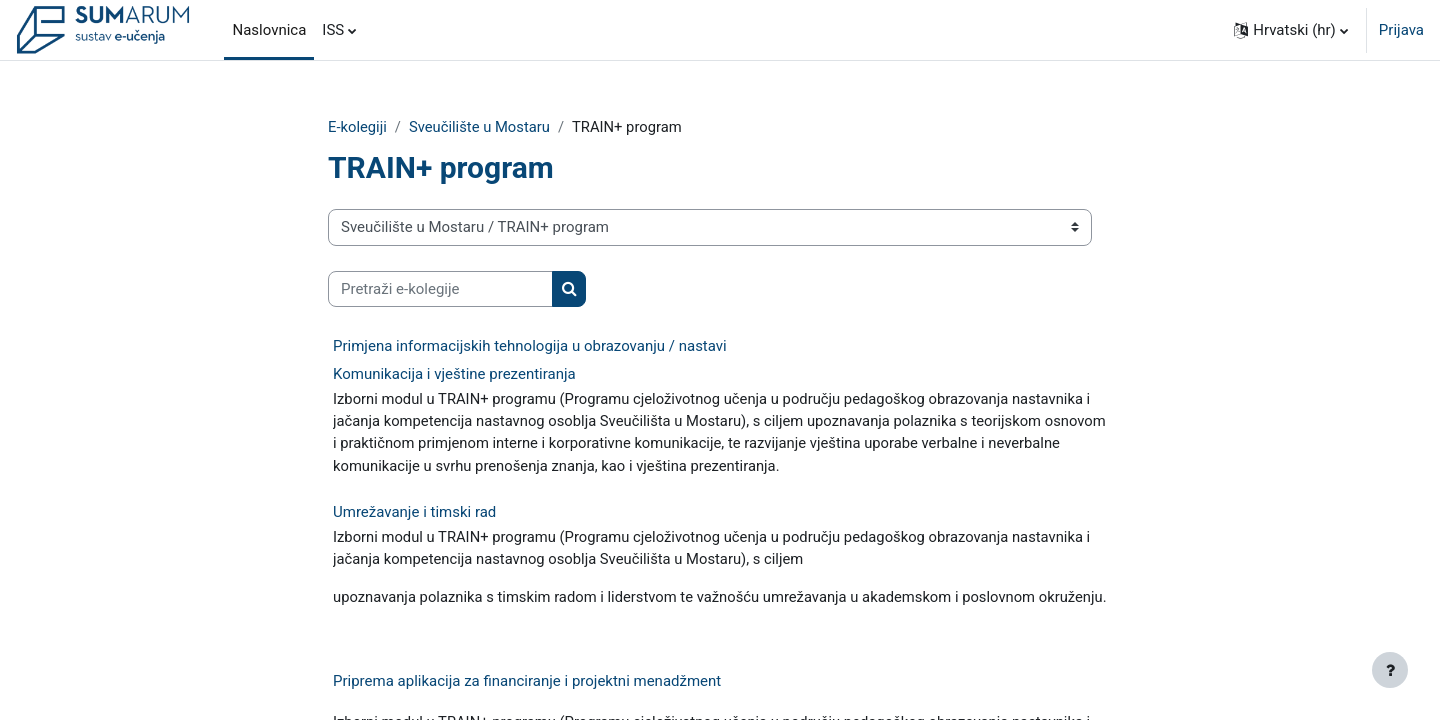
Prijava (1401, 30)
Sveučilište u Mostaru (481, 127)
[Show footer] (1390, 670)
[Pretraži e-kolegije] (440, 289)
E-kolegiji (358, 127)
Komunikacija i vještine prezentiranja (454, 375)
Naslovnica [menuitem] (269, 30)
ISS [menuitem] (333, 30)
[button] (1291, 30)
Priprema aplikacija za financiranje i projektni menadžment (527, 707)
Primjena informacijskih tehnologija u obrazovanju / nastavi (530, 347)
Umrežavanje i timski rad (414, 514)
